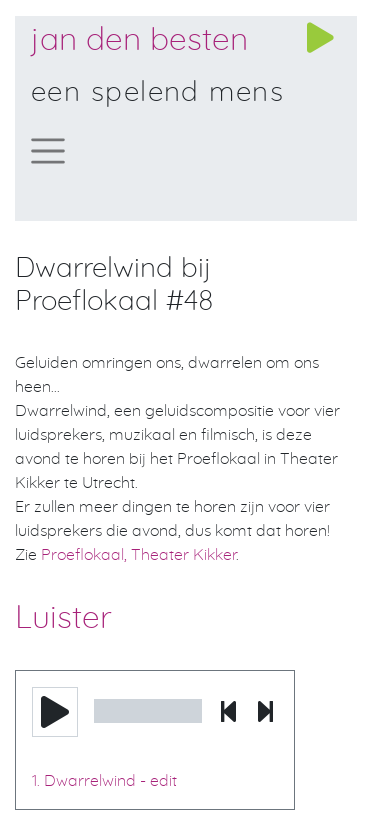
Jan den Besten (139, 40)
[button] (55, 712)
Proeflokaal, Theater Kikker (138, 555)
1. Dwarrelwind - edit (104, 781)
